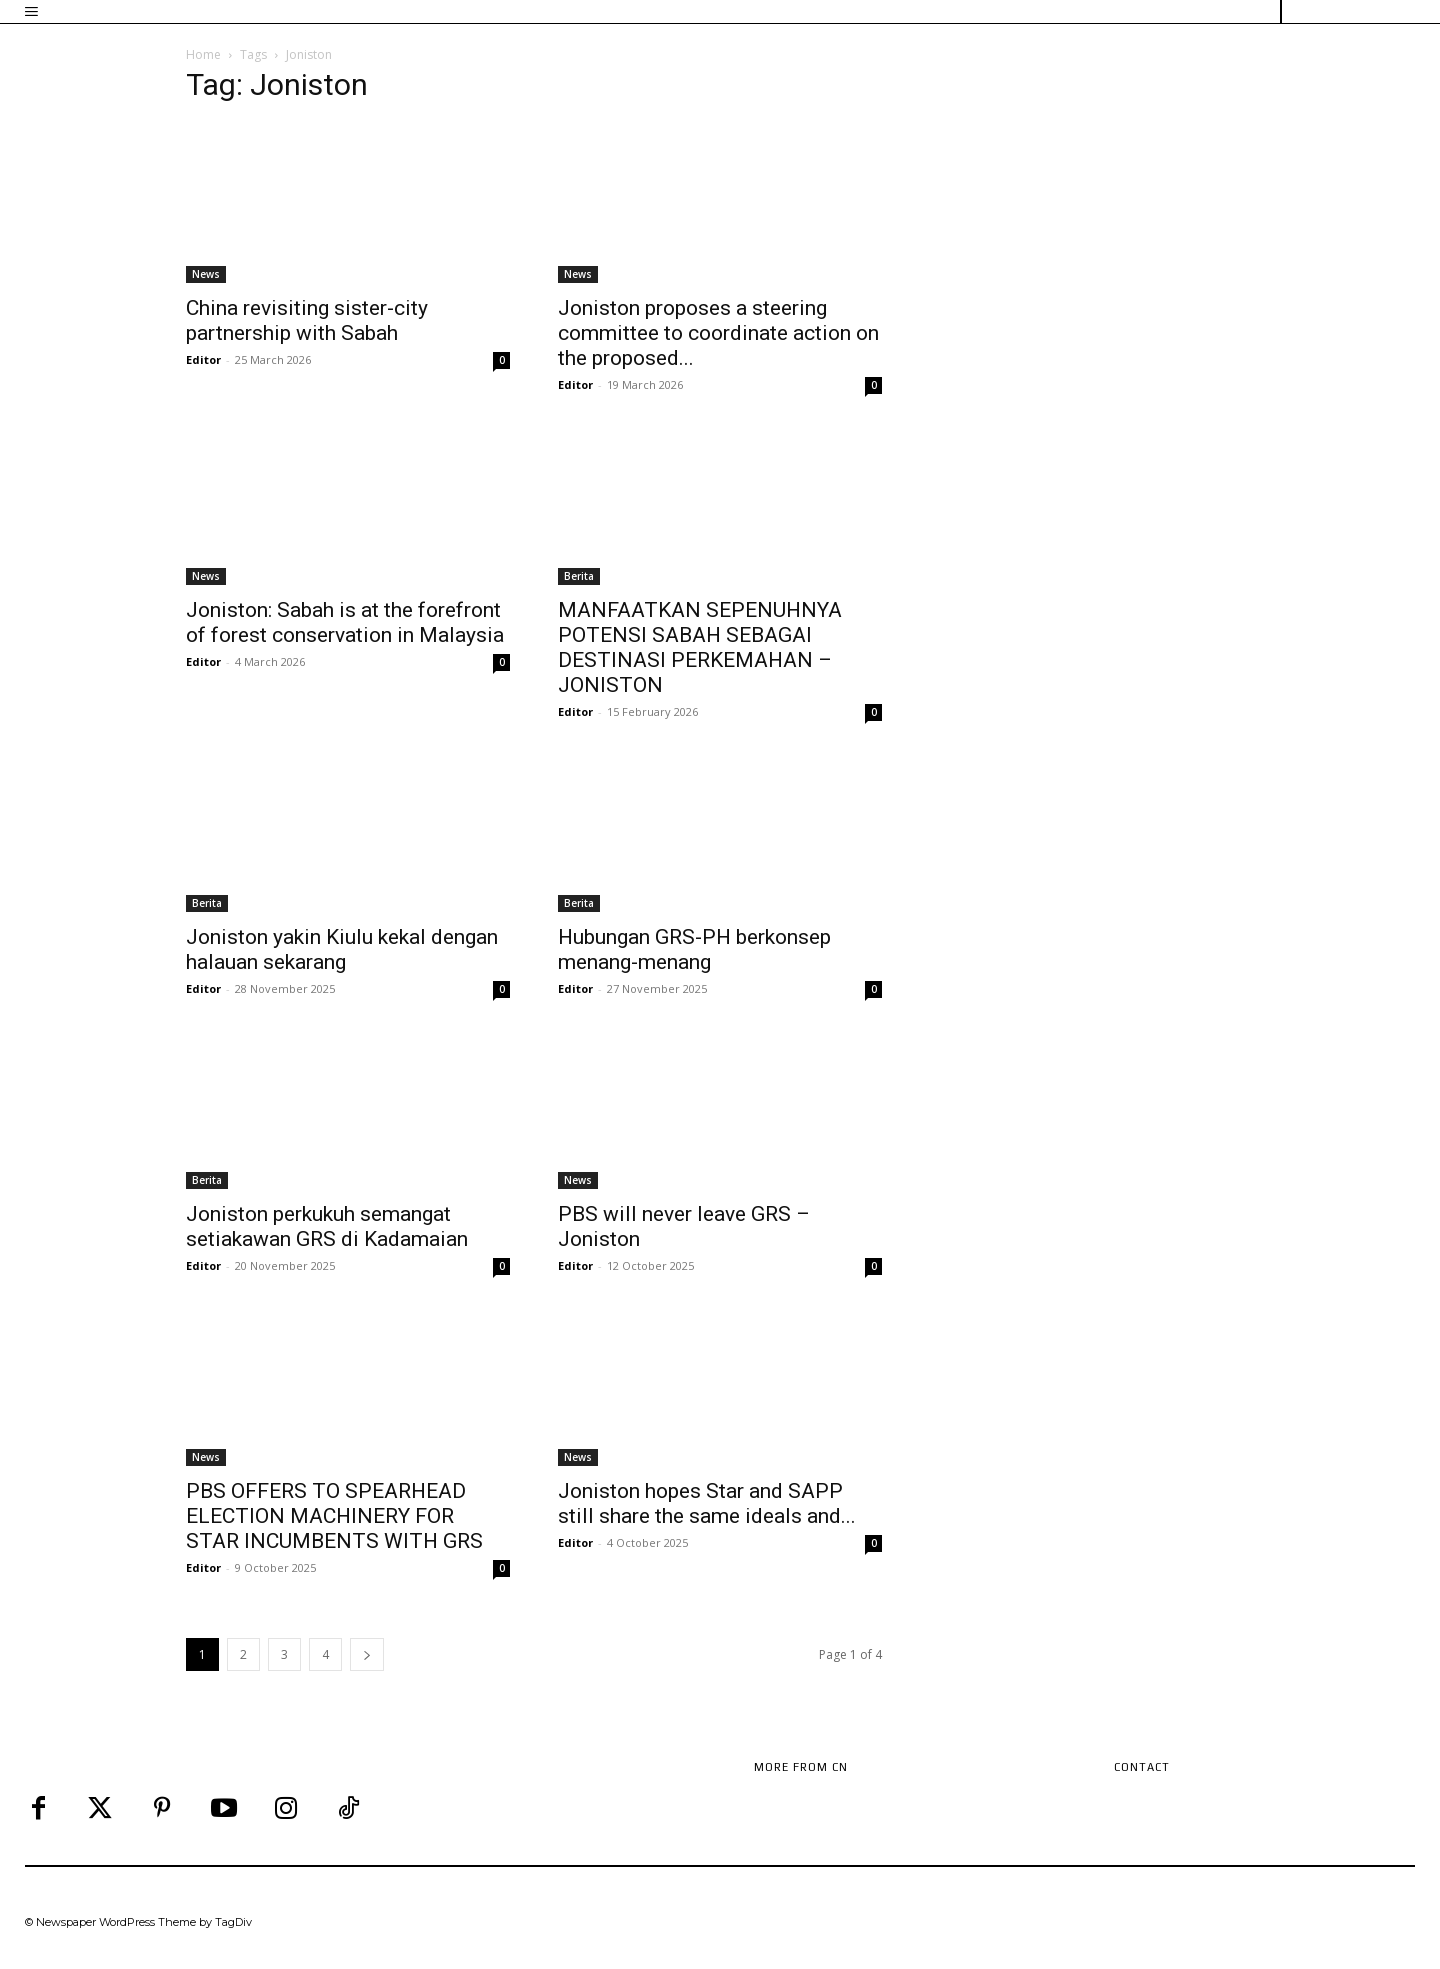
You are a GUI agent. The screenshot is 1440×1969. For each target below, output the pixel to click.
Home (203, 54)
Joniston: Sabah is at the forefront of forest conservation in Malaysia (345, 622)
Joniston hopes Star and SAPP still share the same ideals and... (707, 1503)
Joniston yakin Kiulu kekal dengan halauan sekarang (342, 949)
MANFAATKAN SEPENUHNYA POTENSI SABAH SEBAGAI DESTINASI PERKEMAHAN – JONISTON (700, 647)
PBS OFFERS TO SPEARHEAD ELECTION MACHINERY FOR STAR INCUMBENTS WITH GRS (334, 1516)
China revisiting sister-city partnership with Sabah (307, 320)
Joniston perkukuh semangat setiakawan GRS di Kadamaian (327, 1226)
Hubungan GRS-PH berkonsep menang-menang (694, 949)
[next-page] (367, 1654)
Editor (203, 359)
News (206, 274)
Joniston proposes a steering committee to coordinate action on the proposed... (718, 333)
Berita (579, 576)
